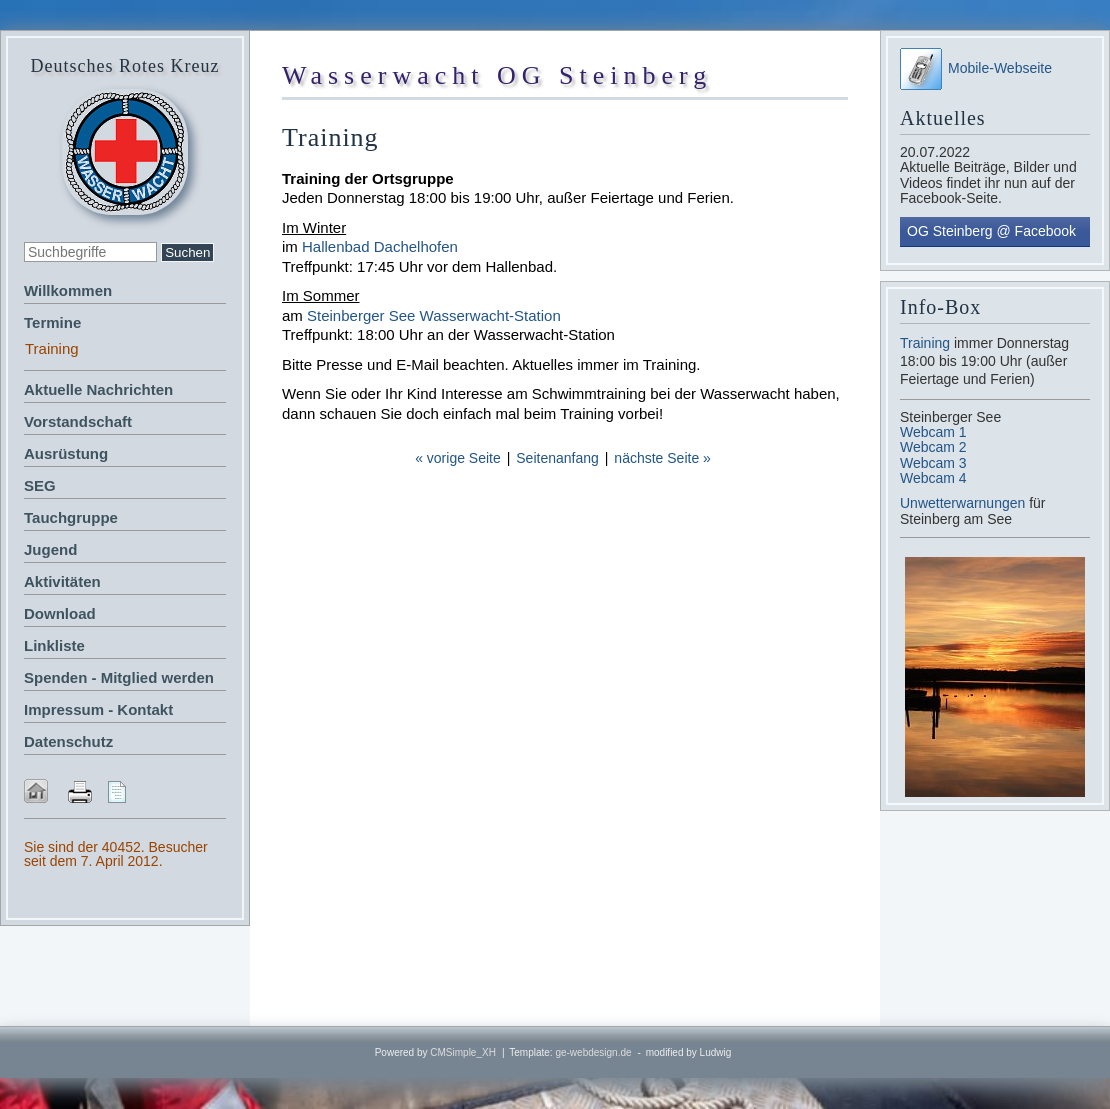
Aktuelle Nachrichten (98, 389)
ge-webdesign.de (593, 1052)
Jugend (50, 549)
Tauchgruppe (71, 517)
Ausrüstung (66, 453)
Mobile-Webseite (976, 68)
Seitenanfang (557, 458)
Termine (52, 322)
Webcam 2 (933, 447)
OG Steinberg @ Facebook (991, 231)
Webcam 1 (933, 432)
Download (60, 613)
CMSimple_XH (463, 1052)
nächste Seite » (662, 458)
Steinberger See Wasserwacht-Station (434, 315)
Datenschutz (68, 741)
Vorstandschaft (78, 421)
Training (925, 343)
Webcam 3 (933, 463)
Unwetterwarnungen (964, 503)
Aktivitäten (62, 581)
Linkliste (54, 645)
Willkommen (68, 290)
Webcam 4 (933, 478)
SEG (40, 485)
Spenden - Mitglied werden (119, 677)
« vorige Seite (458, 458)
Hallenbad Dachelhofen (380, 246)
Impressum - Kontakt (98, 709)
